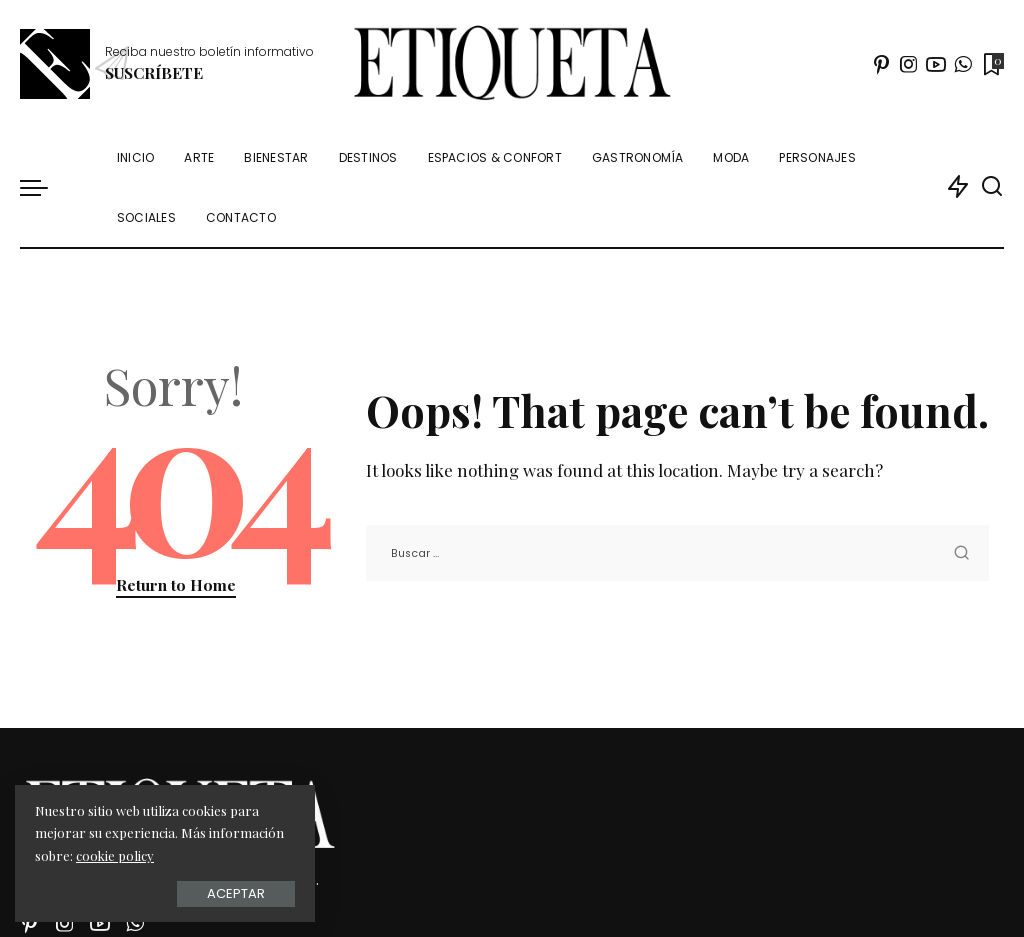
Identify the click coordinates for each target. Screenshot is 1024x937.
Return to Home (176, 584)
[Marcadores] (992, 64)
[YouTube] (936, 64)
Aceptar (236, 893)
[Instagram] (909, 64)
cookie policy (115, 855)
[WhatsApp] (963, 64)
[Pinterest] (882, 64)
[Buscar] (992, 187)
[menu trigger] (44, 187)
